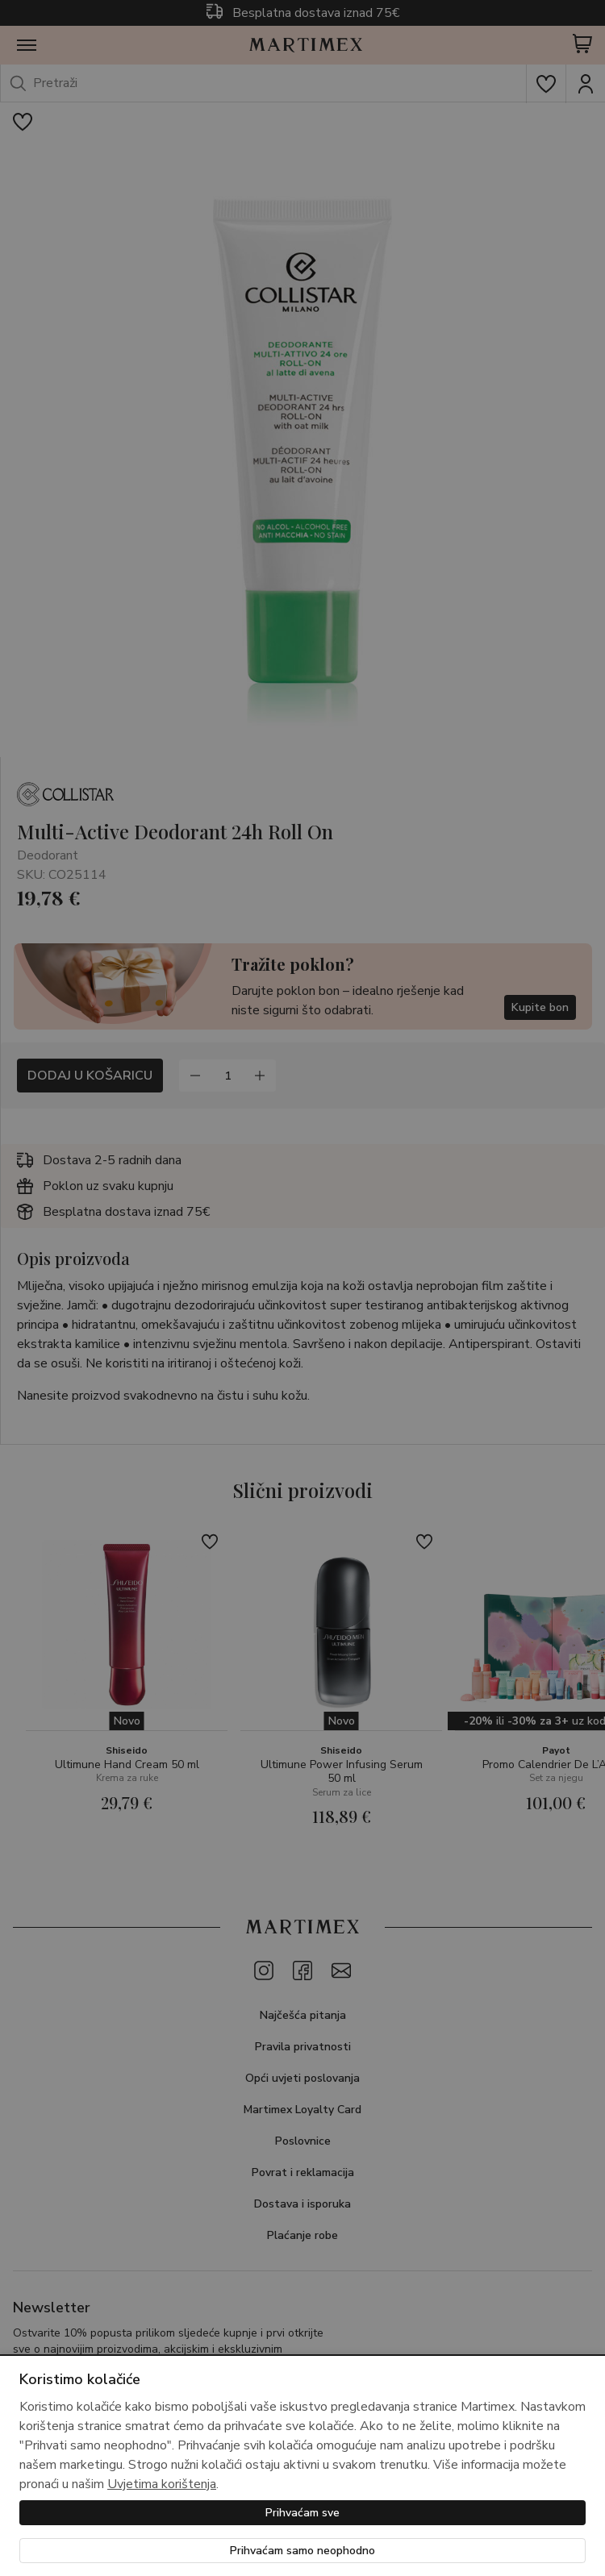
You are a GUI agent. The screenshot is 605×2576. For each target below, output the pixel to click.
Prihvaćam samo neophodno (302, 2550)
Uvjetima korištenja (161, 2484)
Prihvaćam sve (302, 2512)
